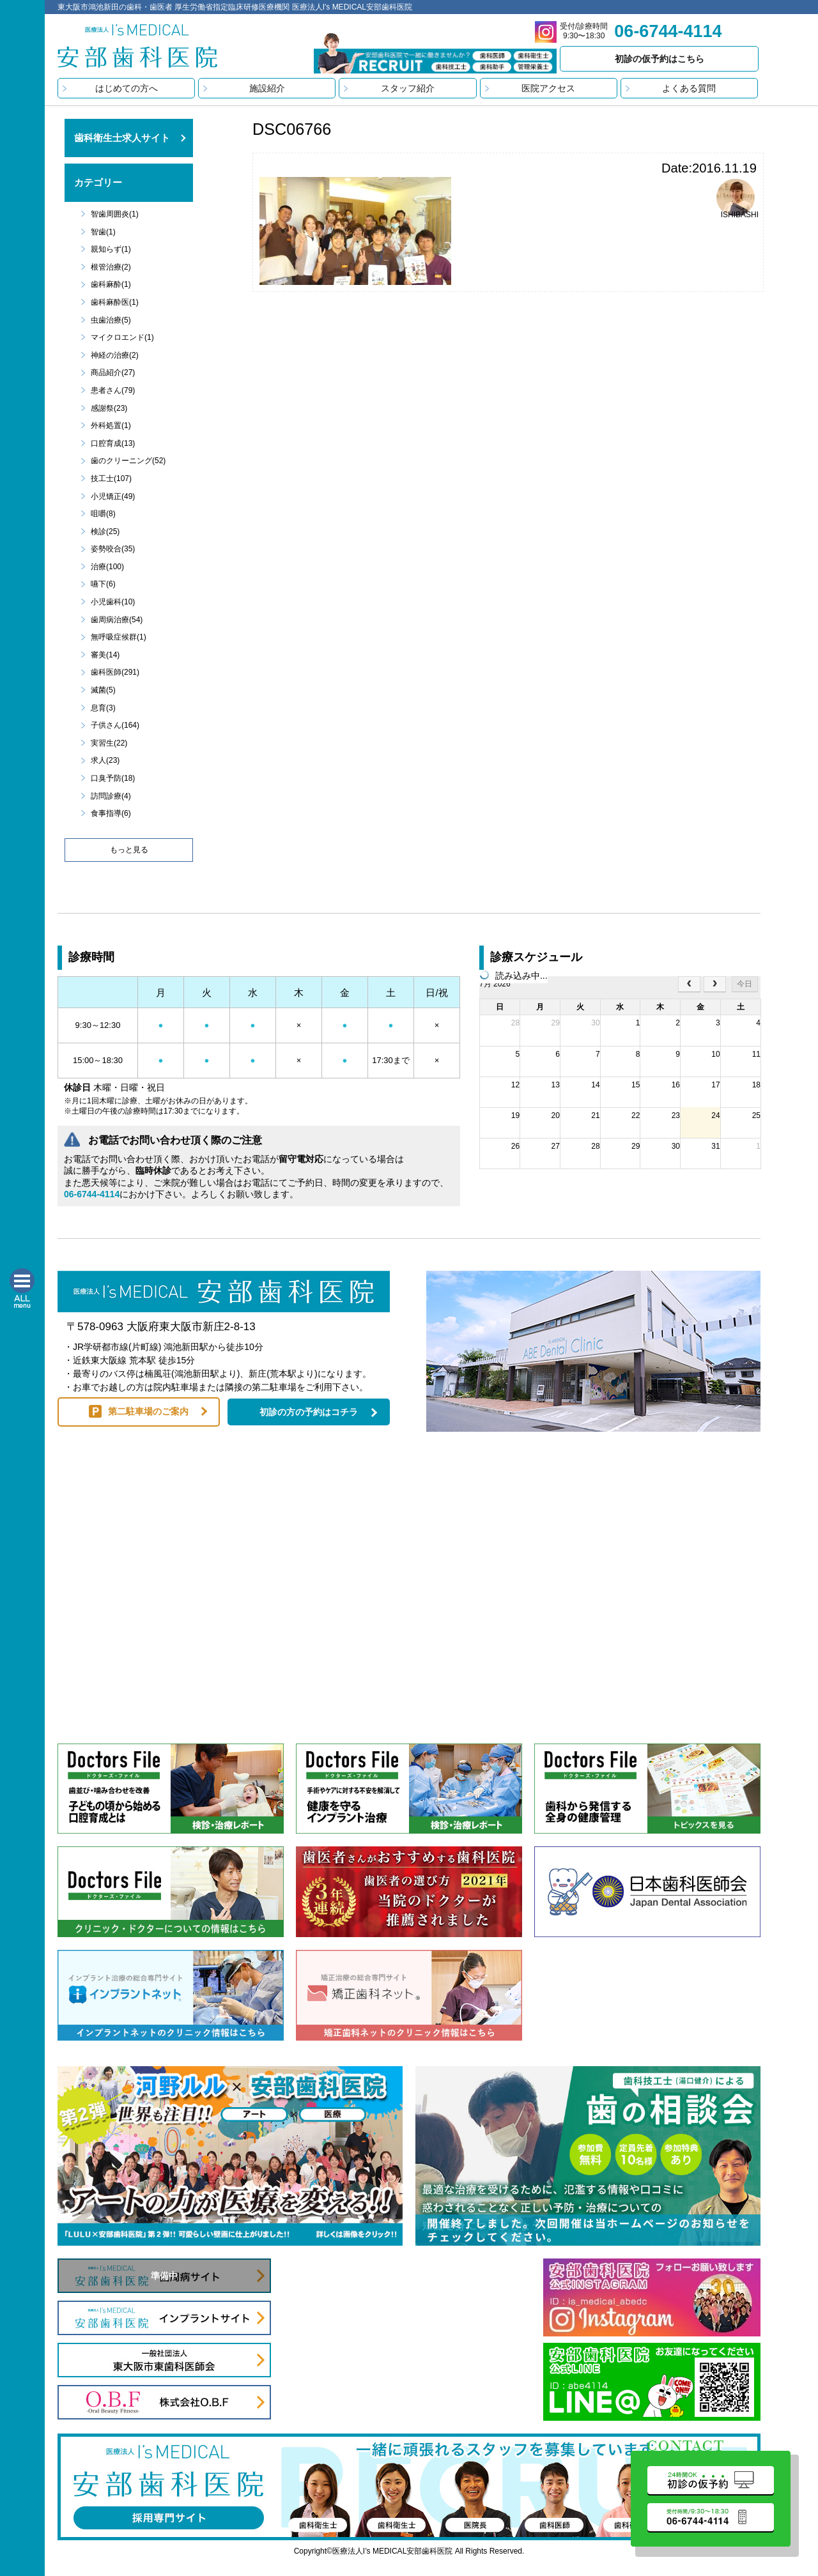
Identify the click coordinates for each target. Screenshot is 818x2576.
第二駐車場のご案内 (148, 1411)
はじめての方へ (126, 88)
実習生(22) (109, 743)
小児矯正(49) (113, 496)
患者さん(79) (113, 390)
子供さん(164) (115, 725)
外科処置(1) (111, 425)
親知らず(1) (111, 249)
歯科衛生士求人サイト (122, 137)
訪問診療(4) (111, 796)
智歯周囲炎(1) (115, 214)
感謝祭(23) (109, 408)
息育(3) (103, 707)
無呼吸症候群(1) (118, 636)
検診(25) (105, 531)
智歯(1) (103, 231)
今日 (744, 983)
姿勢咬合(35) (113, 548)
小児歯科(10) (113, 601)
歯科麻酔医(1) (115, 302)
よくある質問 (689, 88)
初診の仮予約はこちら (659, 59)
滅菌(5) (103, 690)
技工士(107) (111, 478)
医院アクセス (548, 88)
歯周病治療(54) (117, 619)
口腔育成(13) (113, 443)
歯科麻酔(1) (111, 284)
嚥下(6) (103, 583)
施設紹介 (267, 88)
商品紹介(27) (113, 372)
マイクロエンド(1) (122, 337)
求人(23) (105, 760)
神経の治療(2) (115, 355)
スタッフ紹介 (408, 88)
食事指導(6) (111, 813)
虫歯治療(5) (111, 320)
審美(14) (105, 654)
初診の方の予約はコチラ (308, 1412)
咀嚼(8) (103, 513)
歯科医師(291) (115, 672)
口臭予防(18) (113, 778)
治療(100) (107, 566)
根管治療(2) (111, 267)
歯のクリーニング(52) (128, 460)
